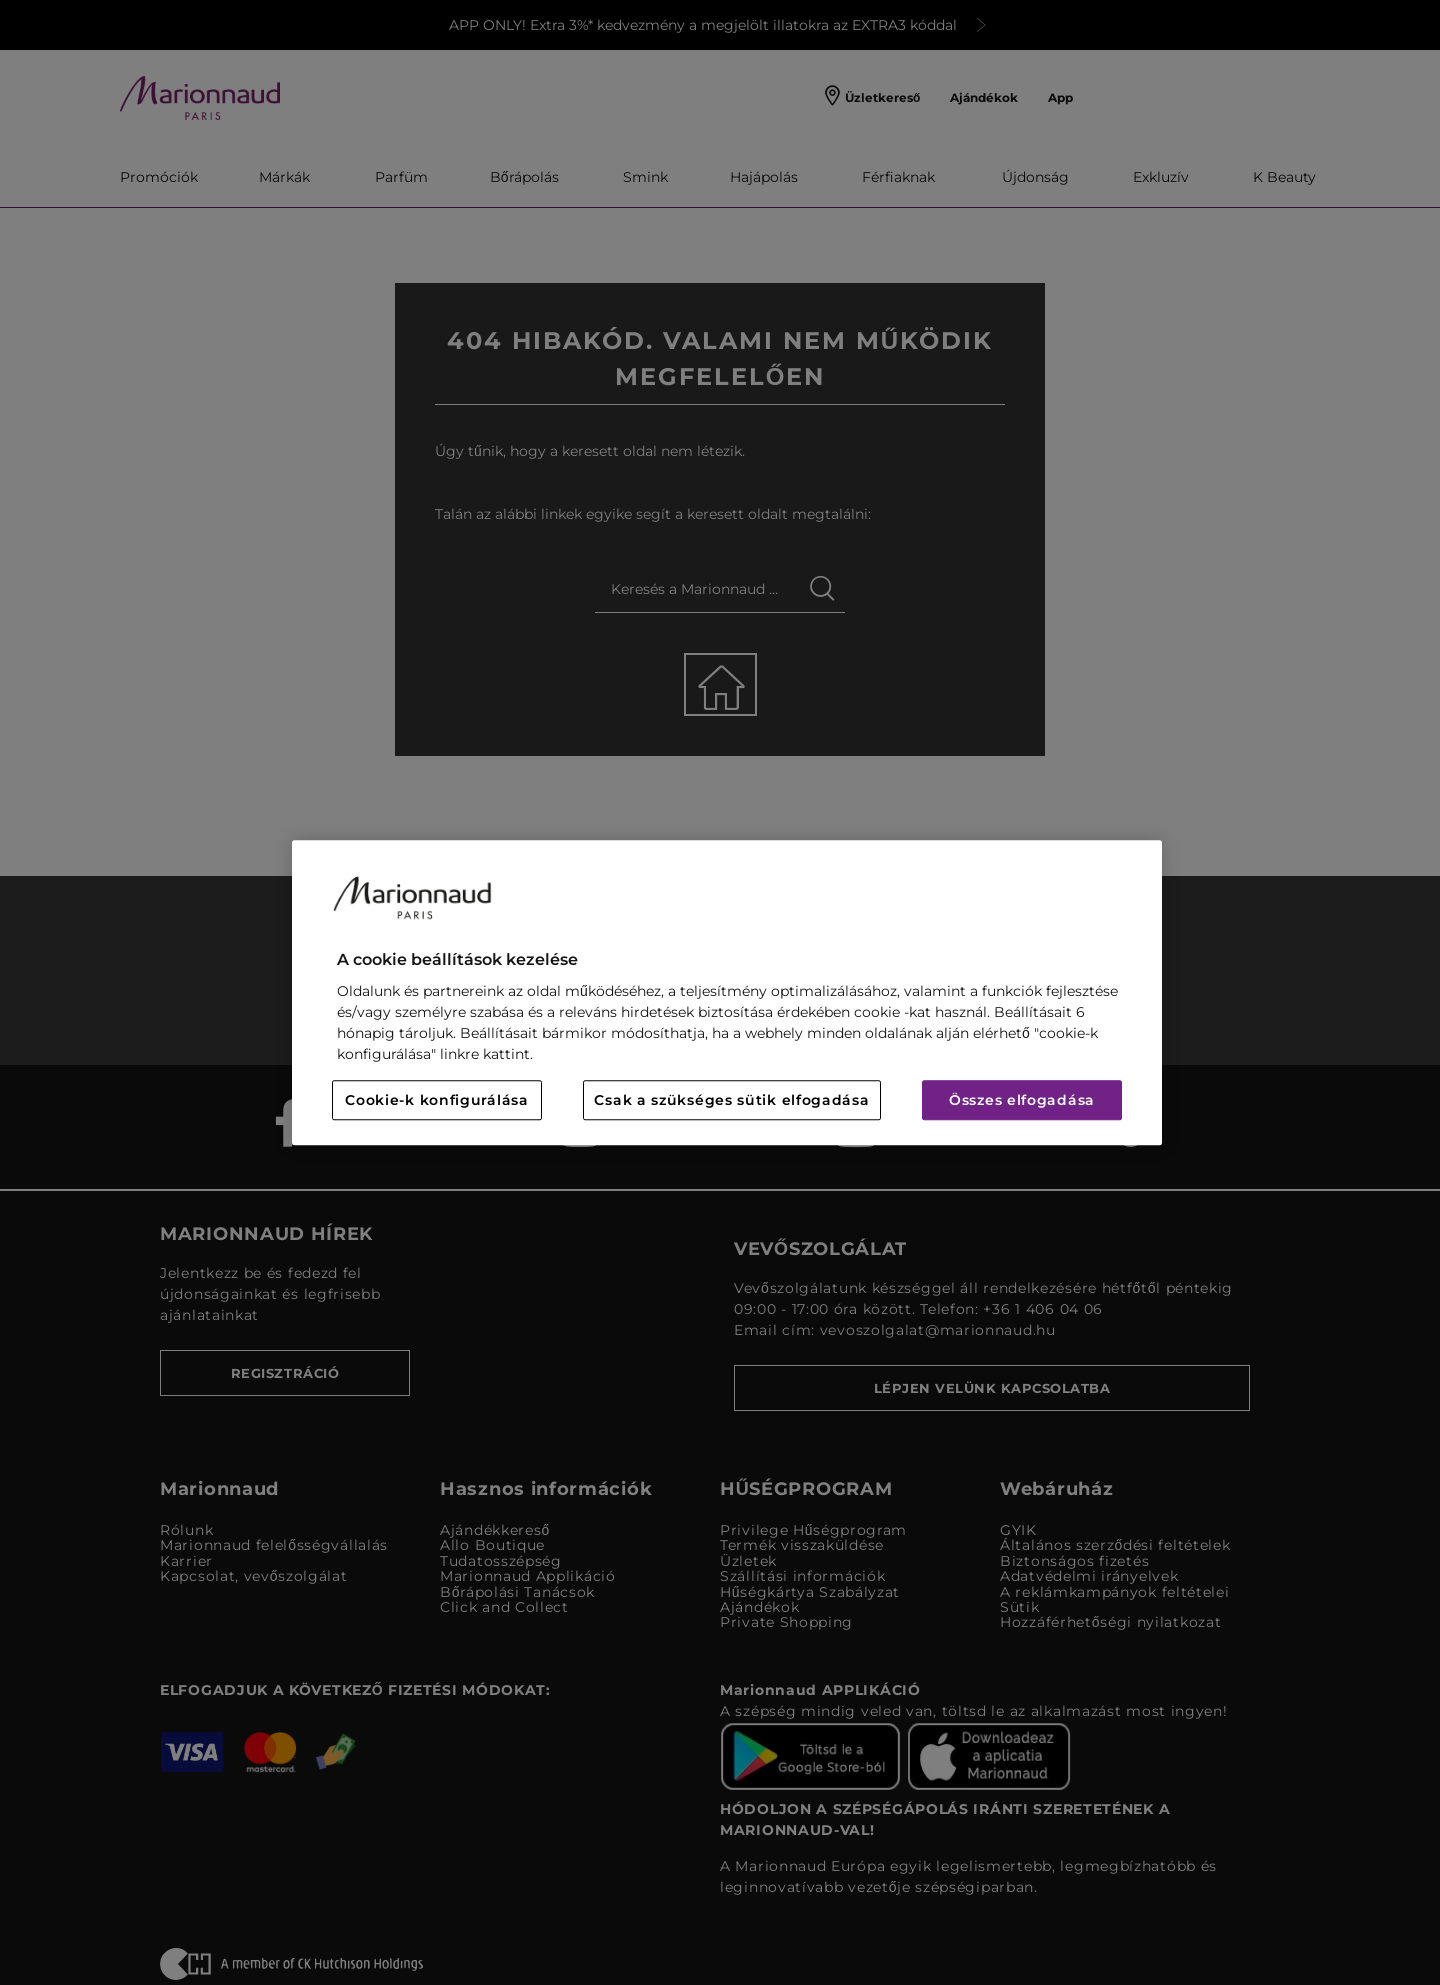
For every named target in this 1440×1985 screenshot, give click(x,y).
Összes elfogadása (1022, 1100)
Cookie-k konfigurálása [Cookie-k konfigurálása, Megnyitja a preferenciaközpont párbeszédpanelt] (436, 1100)
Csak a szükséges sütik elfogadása (731, 1100)
